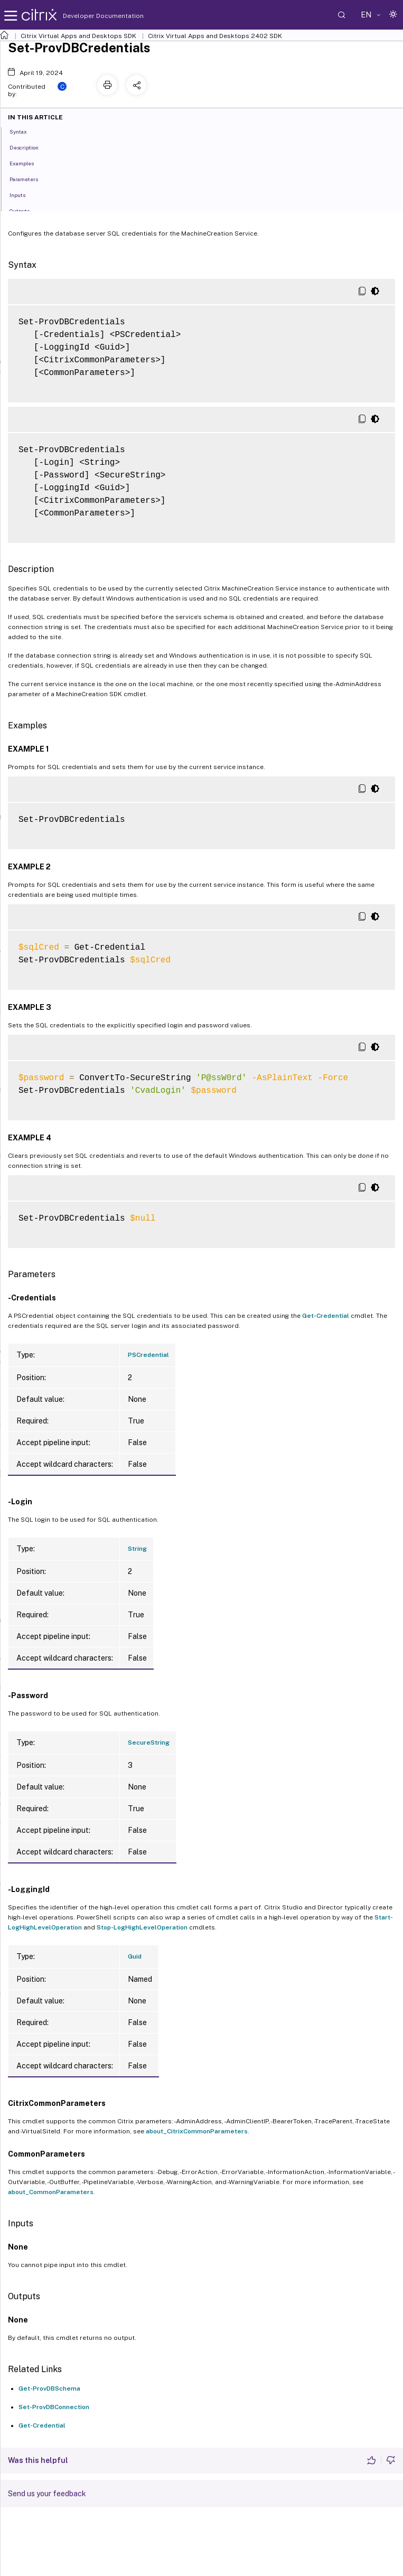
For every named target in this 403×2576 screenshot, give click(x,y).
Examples (27, 162)
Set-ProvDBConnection (53, 2407)
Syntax (24, 131)
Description (30, 147)
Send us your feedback (47, 2493)
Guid (135, 1956)
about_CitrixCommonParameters (197, 2131)
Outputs (25, 210)
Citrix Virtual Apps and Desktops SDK (78, 36)
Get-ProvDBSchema (49, 2388)
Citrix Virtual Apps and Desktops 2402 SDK (215, 36)
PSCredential (148, 1355)
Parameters (30, 178)
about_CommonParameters (50, 2192)
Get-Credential (325, 1315)
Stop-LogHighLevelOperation (142, 1927)
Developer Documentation (86, 16)
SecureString (149, 1742)
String (137, 1548)
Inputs (23, 194)
